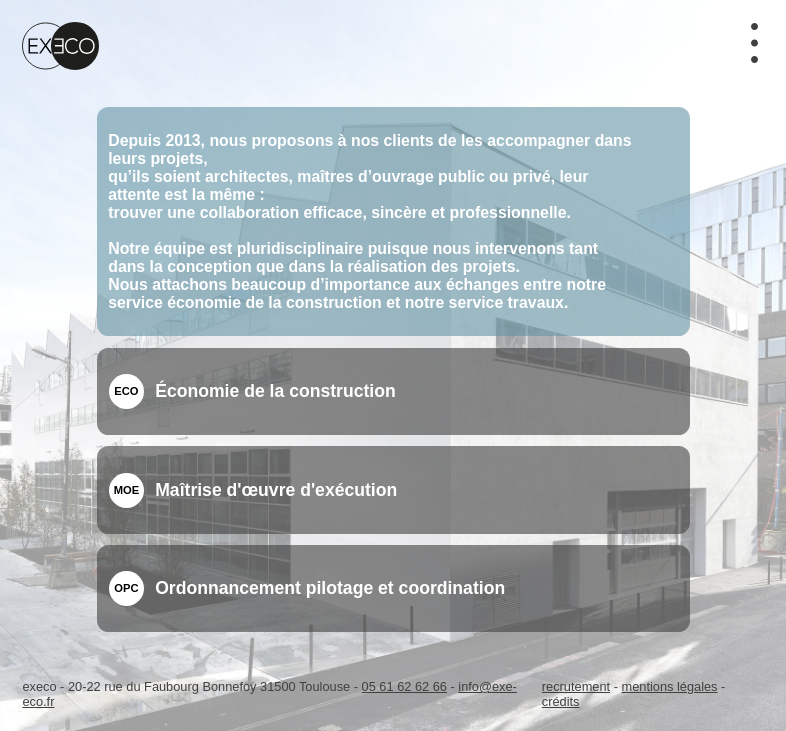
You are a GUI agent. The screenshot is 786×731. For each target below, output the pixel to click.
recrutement (576, 686)
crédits (561, 701)
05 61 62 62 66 (404, 686)
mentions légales (669, 686)
